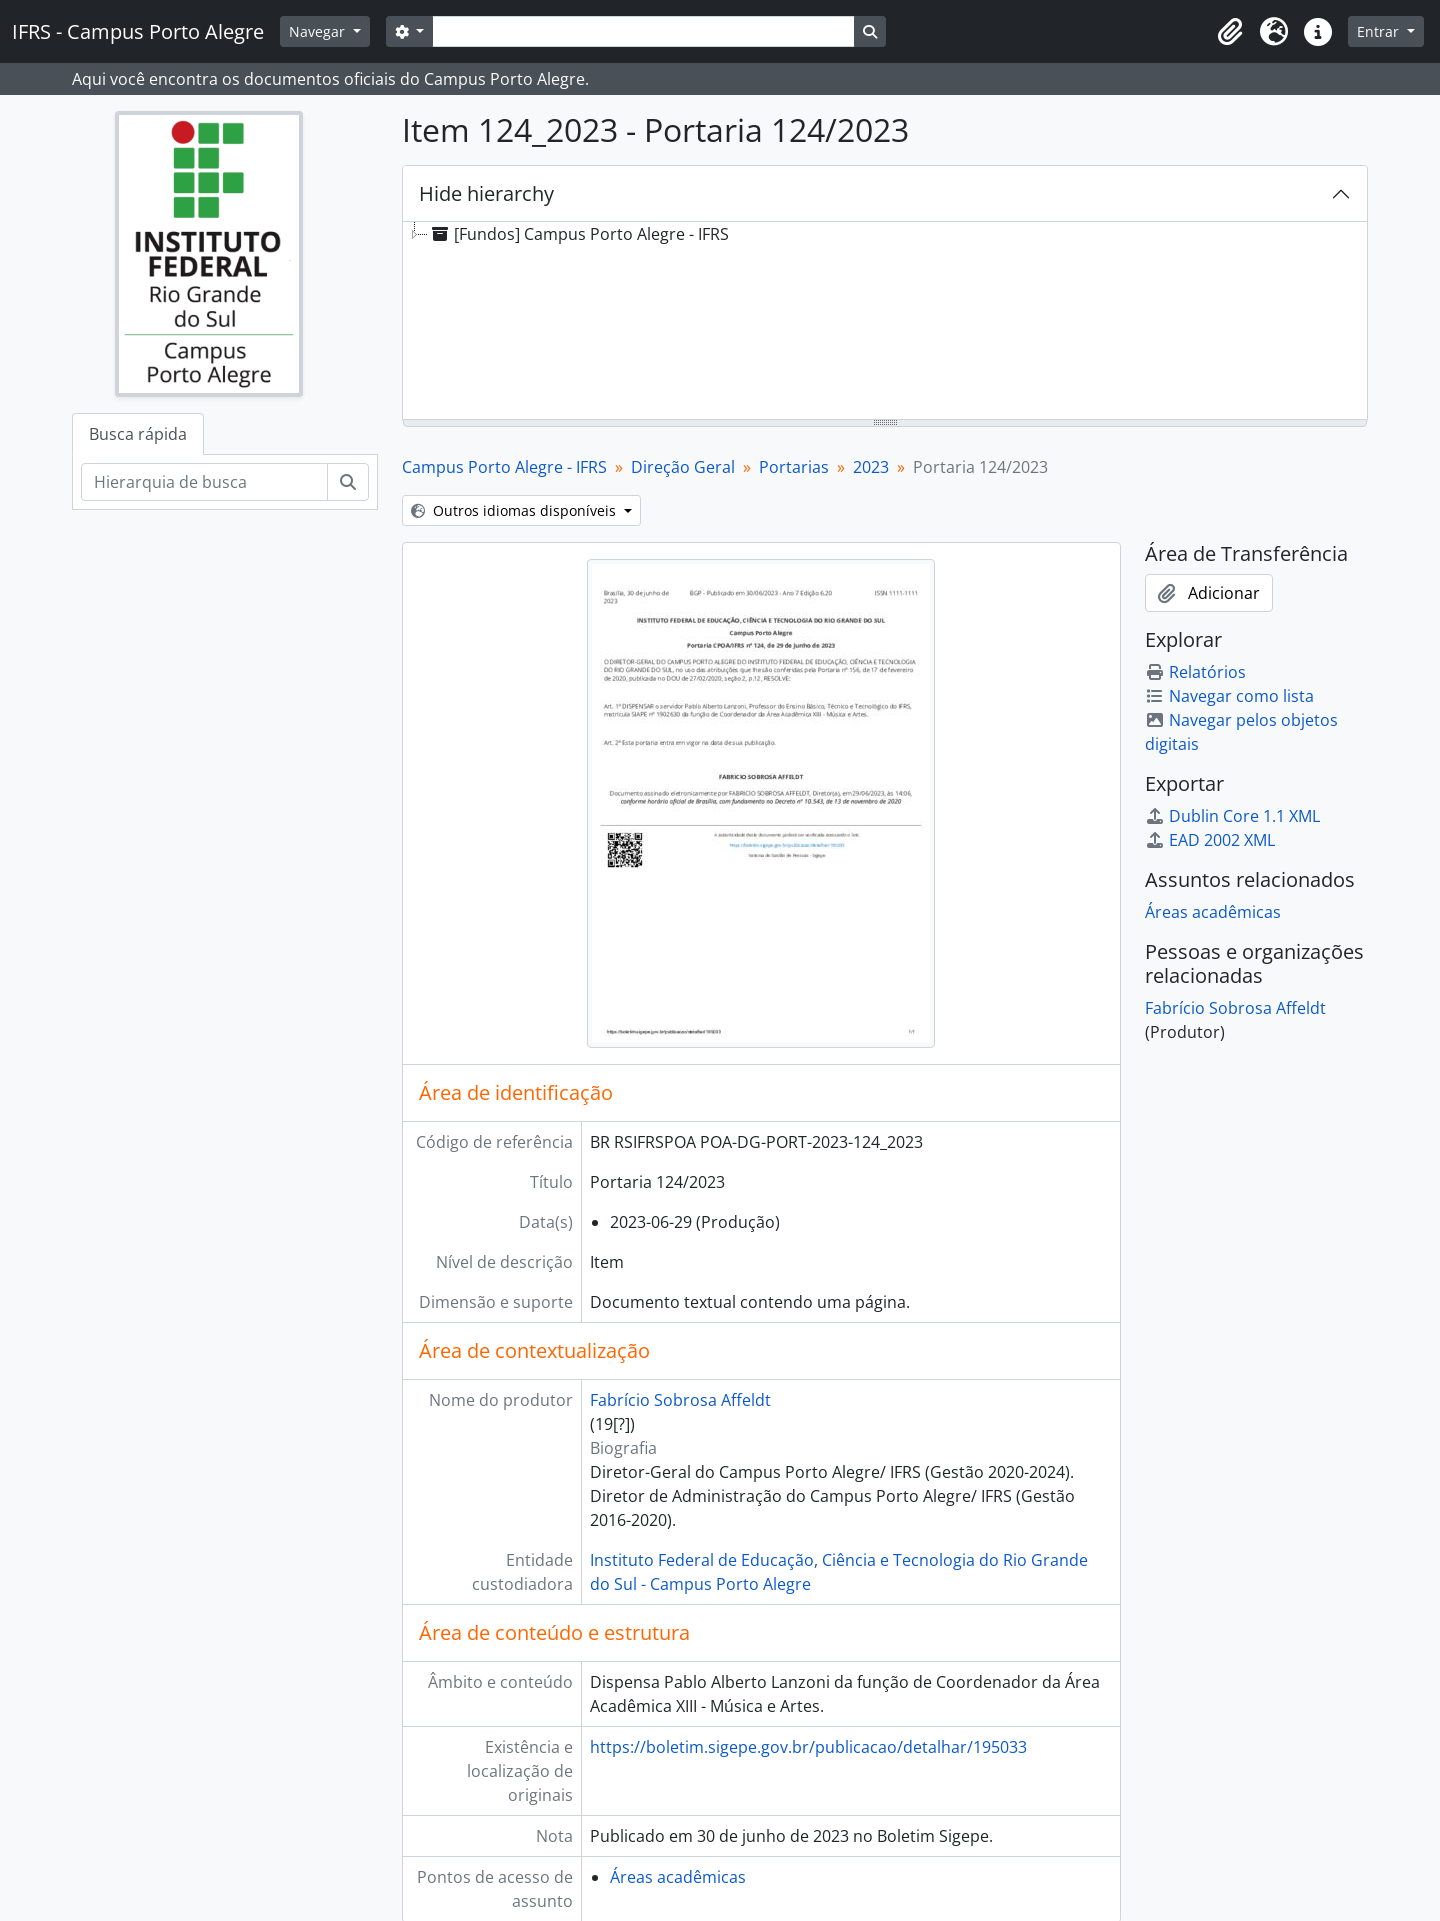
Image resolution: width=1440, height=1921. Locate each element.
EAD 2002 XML (1210, 840)
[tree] (885, 322)
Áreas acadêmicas (678, 1877)
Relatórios (1195, 672)
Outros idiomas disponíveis (515, 510)
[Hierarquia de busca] (204, 482)
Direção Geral (683, 467)
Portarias (794, 467)
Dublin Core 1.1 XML (1232, 816)
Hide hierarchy (486, 193)
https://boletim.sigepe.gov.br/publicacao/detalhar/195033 (808, 1747)
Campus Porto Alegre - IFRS (504, 467)
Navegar (319, 31)
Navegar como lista (1229, 696)
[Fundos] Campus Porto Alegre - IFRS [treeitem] (578, 234)
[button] (1230, 32)
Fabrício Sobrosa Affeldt (680, 1400)
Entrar (1380, 31)
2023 (871, 467)
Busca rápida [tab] (138, 434)
